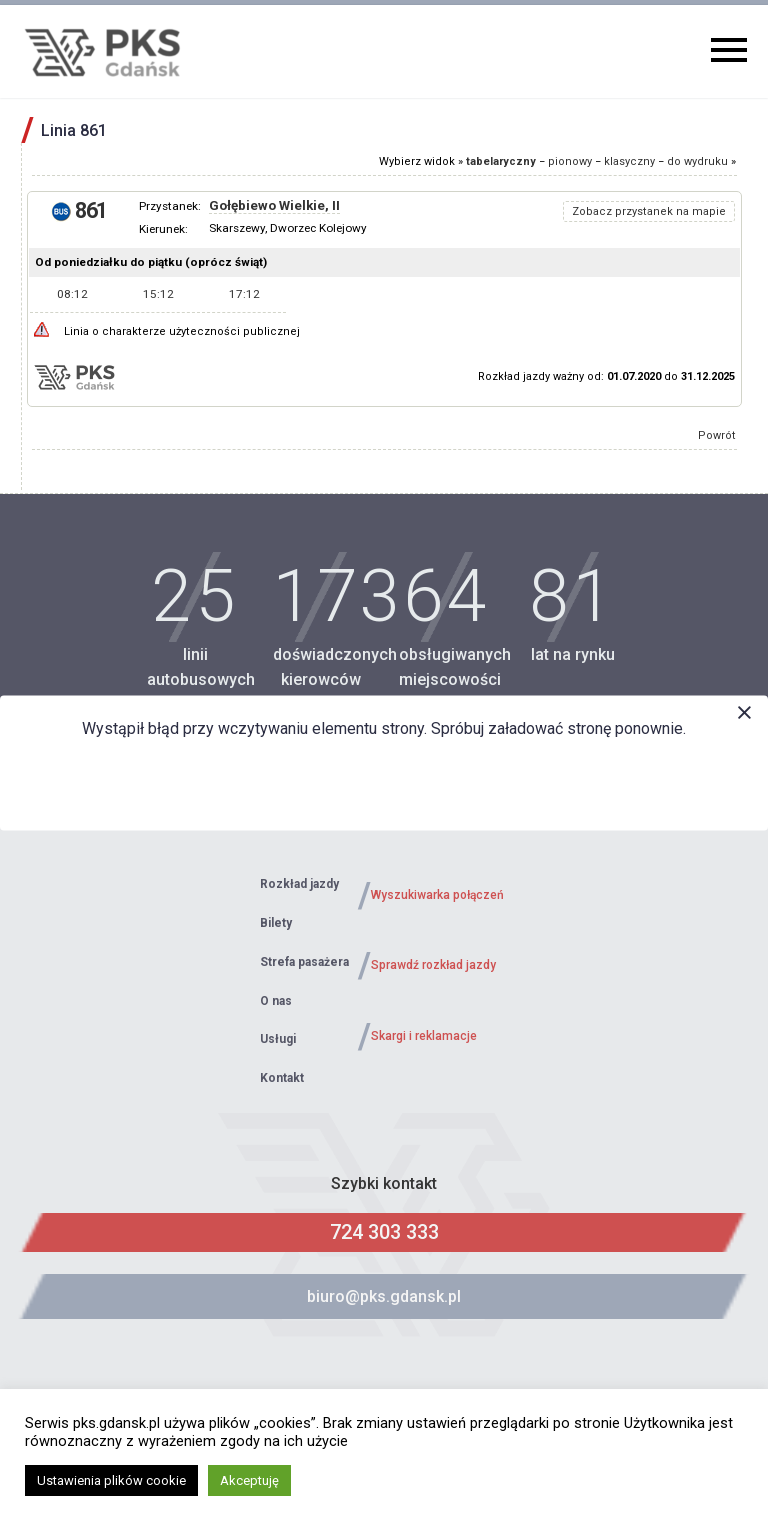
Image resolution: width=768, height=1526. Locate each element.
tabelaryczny (501, 161)
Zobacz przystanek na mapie (649, 211)
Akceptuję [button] (249, 1480)
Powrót (717, 435)
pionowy (570, 161)
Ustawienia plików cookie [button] (111, 1480)
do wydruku (697, 161)
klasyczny (629, 161)
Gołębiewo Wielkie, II (274, 205)
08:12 (72, 294)
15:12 (158, 294)
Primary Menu (729, 50)
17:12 (244, 294)
